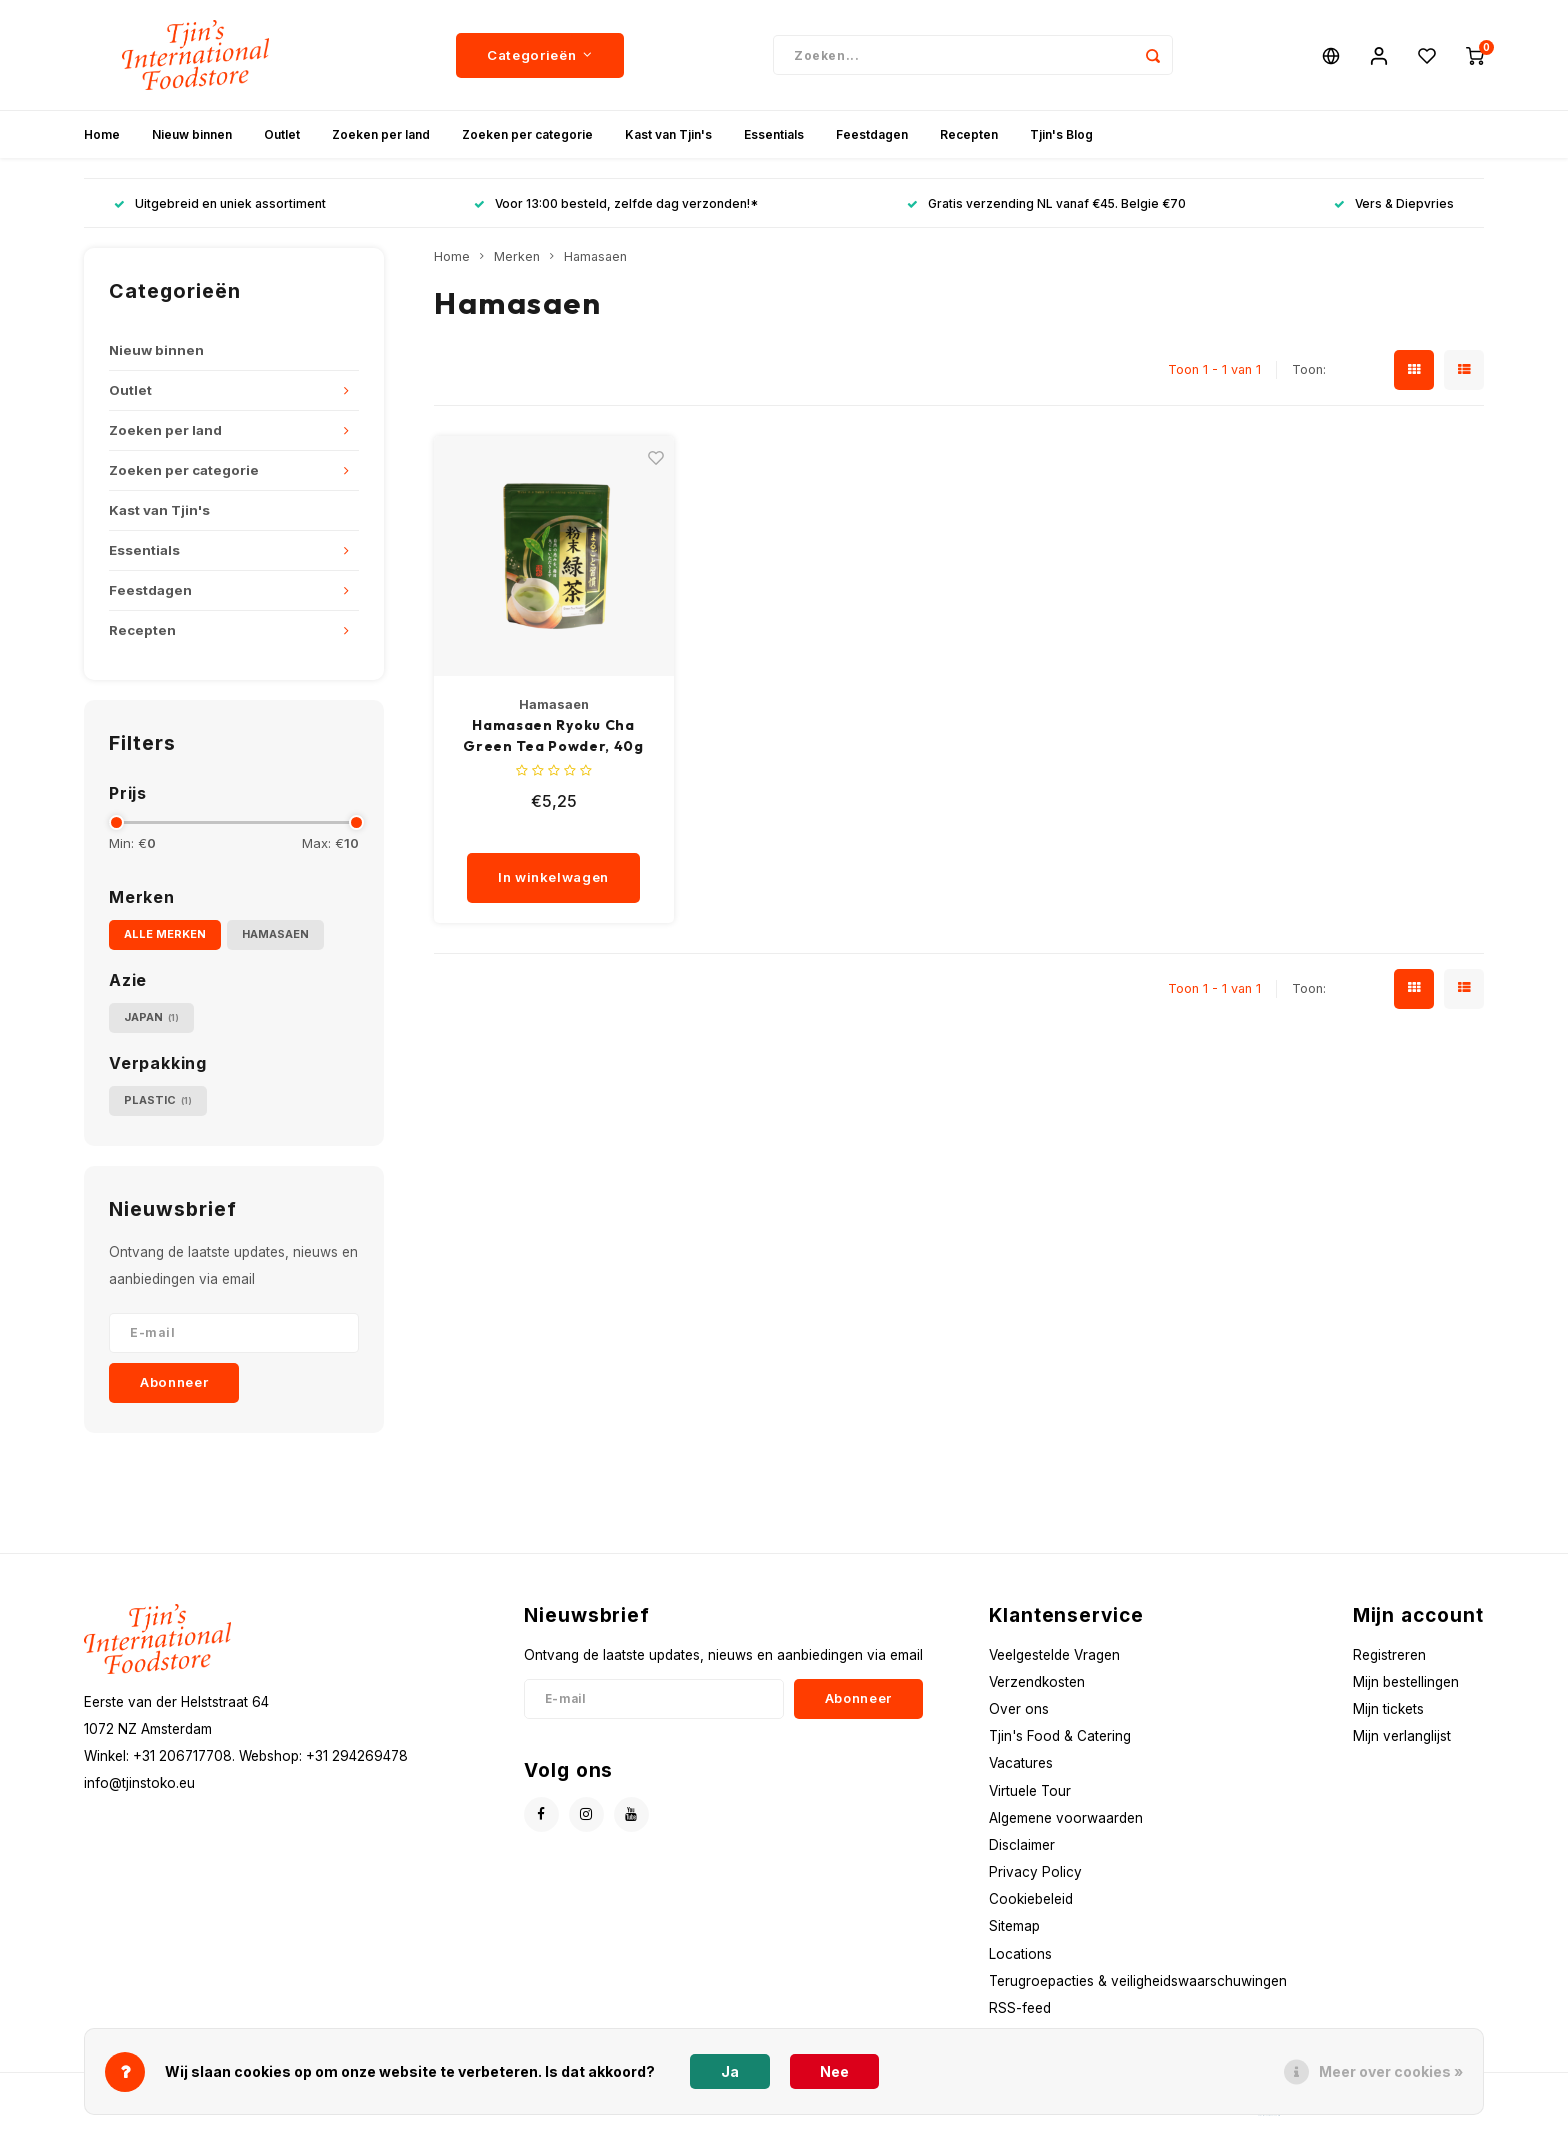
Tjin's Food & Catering (1060, 1736)
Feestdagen (872, 134)
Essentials (774, 134)
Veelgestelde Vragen (1054, 1655)
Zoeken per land (381, 134)
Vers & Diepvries (1394, 203)
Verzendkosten (1037, 1682)
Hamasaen (275, 934)
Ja (730, 2071)
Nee (834, 2071)
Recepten (969, 134)
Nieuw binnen (192, 134)
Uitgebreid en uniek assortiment (220, 203)
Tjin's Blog (1061, 134)
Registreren (1389, 1655)
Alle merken (165, 934)
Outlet (282, 134)
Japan (151, 1017)
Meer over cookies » (1391, 2071)
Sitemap (1014, 1926)
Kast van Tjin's (668, 134)
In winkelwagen (553, 877)
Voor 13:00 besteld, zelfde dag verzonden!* (616, 203)
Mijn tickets (1388, 1709)
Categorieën (540, 55)
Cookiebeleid (1031, 1899)
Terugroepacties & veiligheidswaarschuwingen (1138, 1981)
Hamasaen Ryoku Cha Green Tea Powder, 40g (553, 735)
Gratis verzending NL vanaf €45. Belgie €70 (1046, 203)
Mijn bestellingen (1406, 1682)
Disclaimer (1022, 1845)
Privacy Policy (1035, 1872)
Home (102, 134)
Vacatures (1021, 1763)
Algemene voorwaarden (1066, 1818)
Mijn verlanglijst (1402, 1736)
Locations (1020, 1954)
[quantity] (560, 833)
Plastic (158, 1100)
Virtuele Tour (1030, 1791)
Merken (517, 256)
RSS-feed (1020, 2008)
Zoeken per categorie (527, 134)
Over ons (1019, 1709)
